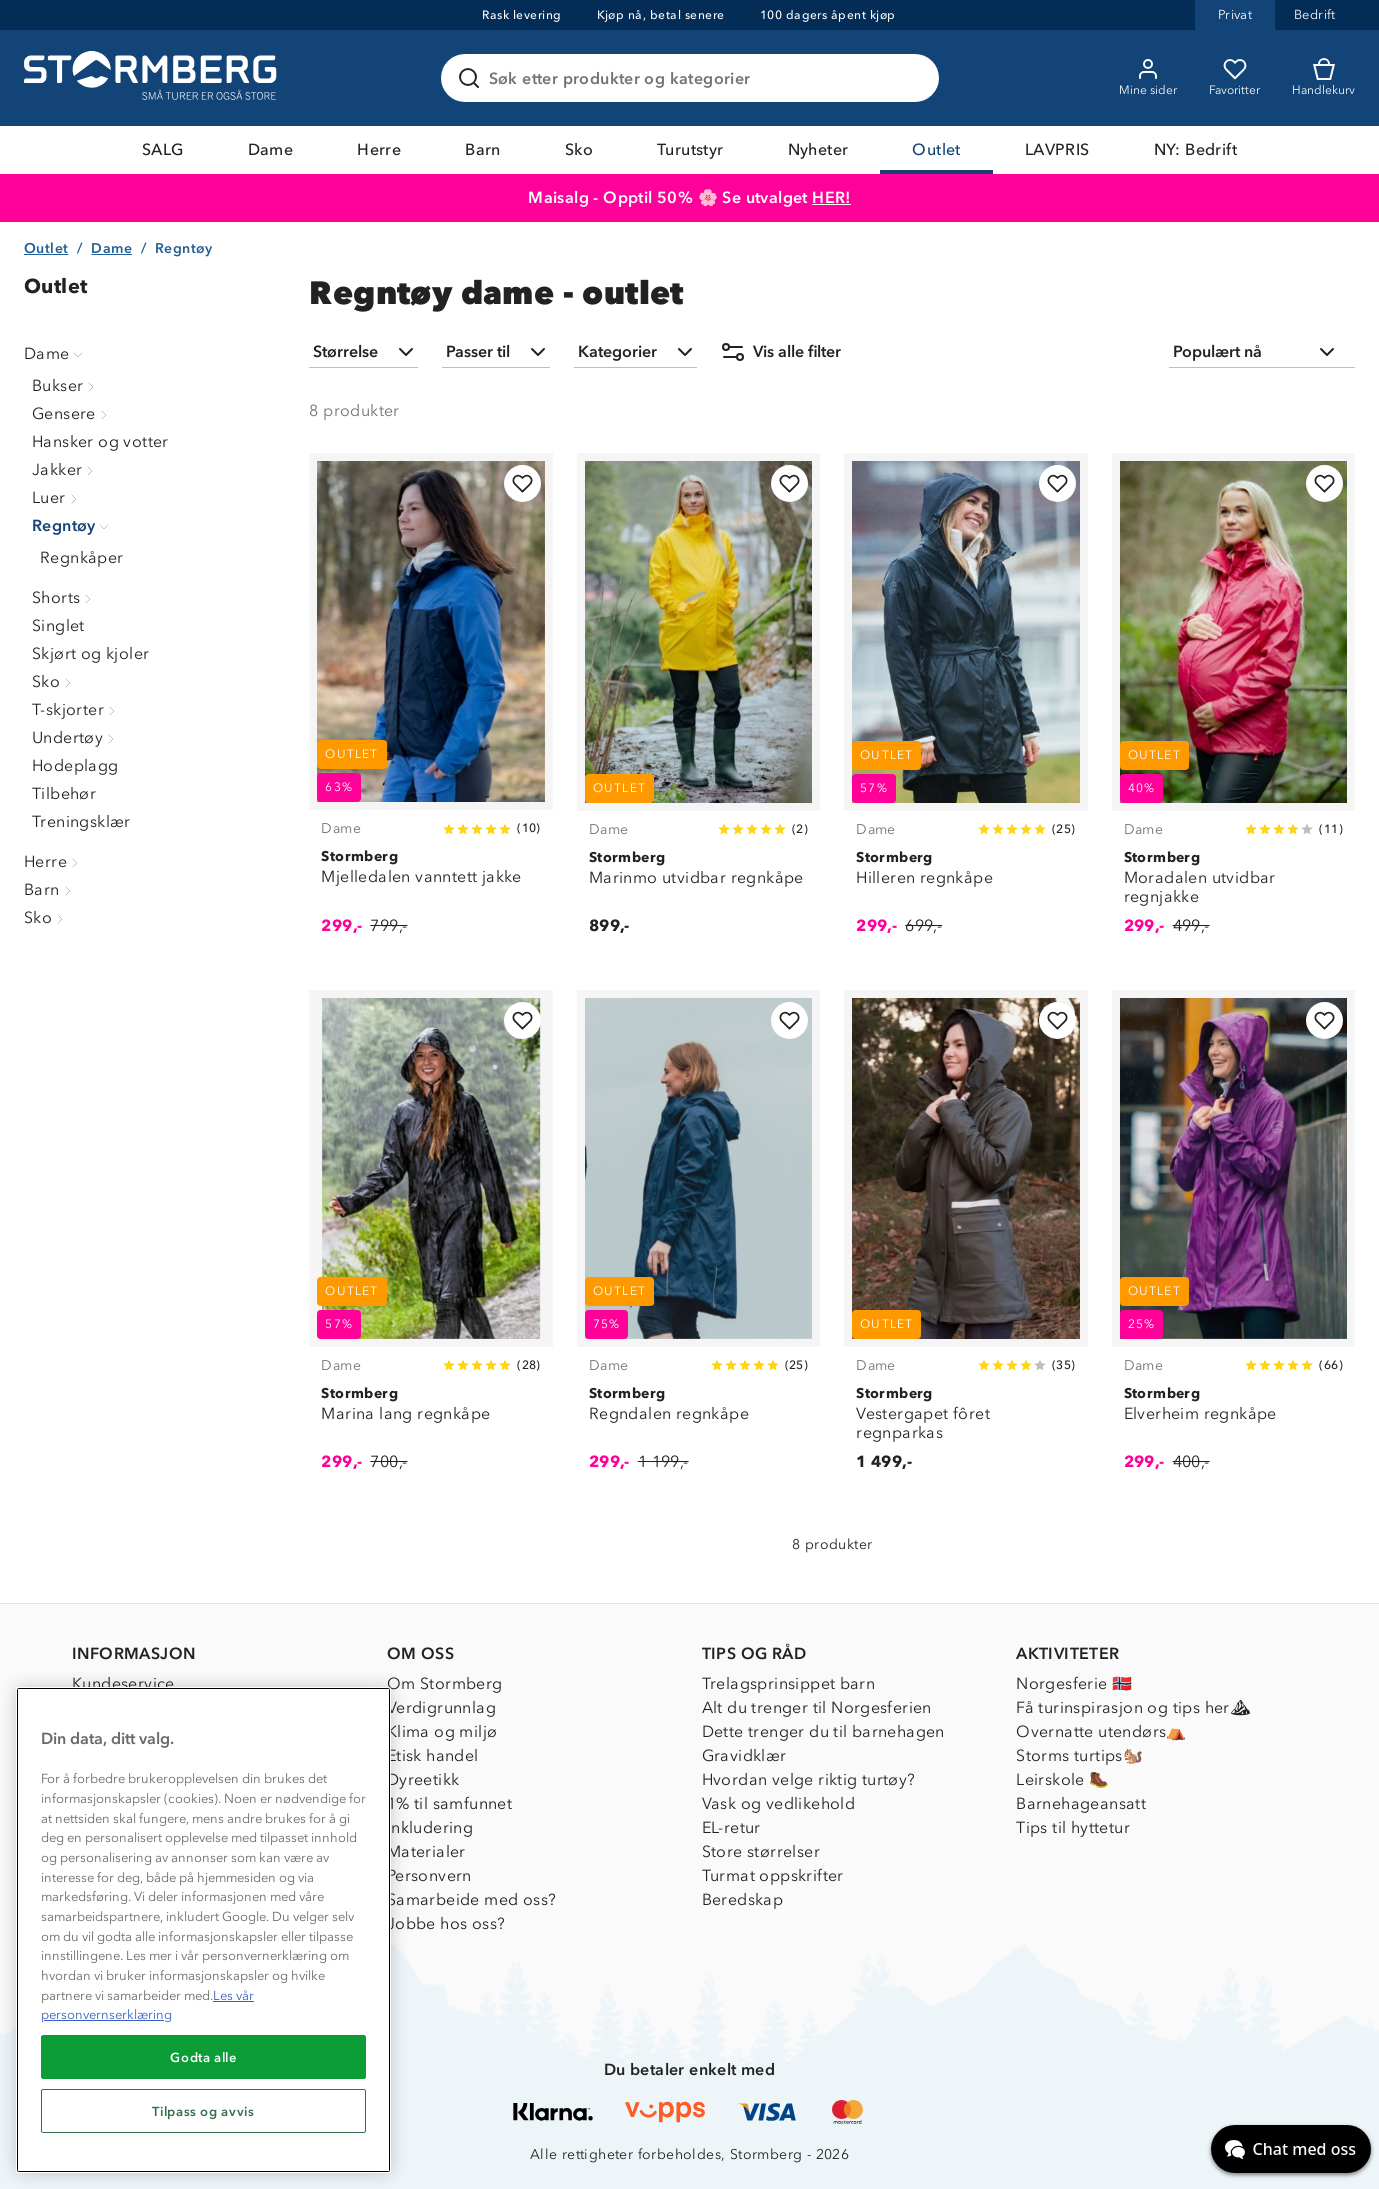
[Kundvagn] (1323, 78)
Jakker (65, 469)
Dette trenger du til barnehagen (823, 1731)
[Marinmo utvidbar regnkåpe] (698, 705)
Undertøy (75, 737)
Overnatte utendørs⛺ (1101, 1731)
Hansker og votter (100, 441)
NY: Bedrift (1195, 149)
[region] (203, 1930)
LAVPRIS (1057, 149)
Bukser (65, 385)
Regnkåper (82, 557)
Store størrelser (761, 1851)
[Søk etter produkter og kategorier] (694, 78)
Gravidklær (744, 1755)
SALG (163, 149)
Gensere (72, 413)
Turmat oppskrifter (773, 1875)
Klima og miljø (442, 1731)
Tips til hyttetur (1073, 1827)
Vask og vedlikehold (779, 1803)
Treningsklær (81, 821)
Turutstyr (690, 149)
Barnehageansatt (1081, 1803)
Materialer (426, 1851)
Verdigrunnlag (441, 1707)
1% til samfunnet (449, 1803)
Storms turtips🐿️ (1079, 1755)
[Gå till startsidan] (153, 78)
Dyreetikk (423, 1779)
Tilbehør (64, 793)
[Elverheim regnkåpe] (1233, 1242)
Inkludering (430, 1827)
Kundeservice (123, 1683)
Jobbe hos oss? (446, 1923)
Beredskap (743, 1899)
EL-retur (731, 1827)
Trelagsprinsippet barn (789, 1683)
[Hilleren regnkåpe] (965, 705)
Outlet (936, 149)
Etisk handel (433, 1755)
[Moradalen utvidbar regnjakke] (1233, 705)
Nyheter (818, 149)
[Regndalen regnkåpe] (698, 1242)
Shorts (64, 597)
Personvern (429, 1875)
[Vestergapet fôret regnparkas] (965, 1242)
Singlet (58, 625)
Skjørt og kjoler (90, 653)
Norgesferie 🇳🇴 (1074, 1683)
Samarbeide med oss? (472, 1899)
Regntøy (72, 525)
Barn (483, 149)
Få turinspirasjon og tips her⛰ (1133, 1707)
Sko (579, 149)
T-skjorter (76, 709)
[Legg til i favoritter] (522, 483)
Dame (271, 149)
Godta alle (203, 2057)
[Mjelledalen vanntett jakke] (430, 705)
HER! (831, 197)
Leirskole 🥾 (1062, 1779)
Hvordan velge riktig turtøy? (809, 1779)
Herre (379, 149)
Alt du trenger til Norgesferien (817, 1707)
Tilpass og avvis (203, 2111)
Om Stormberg (445, 1683)
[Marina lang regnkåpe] (430, 1242)
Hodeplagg (75, 765)
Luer (57, 497)
